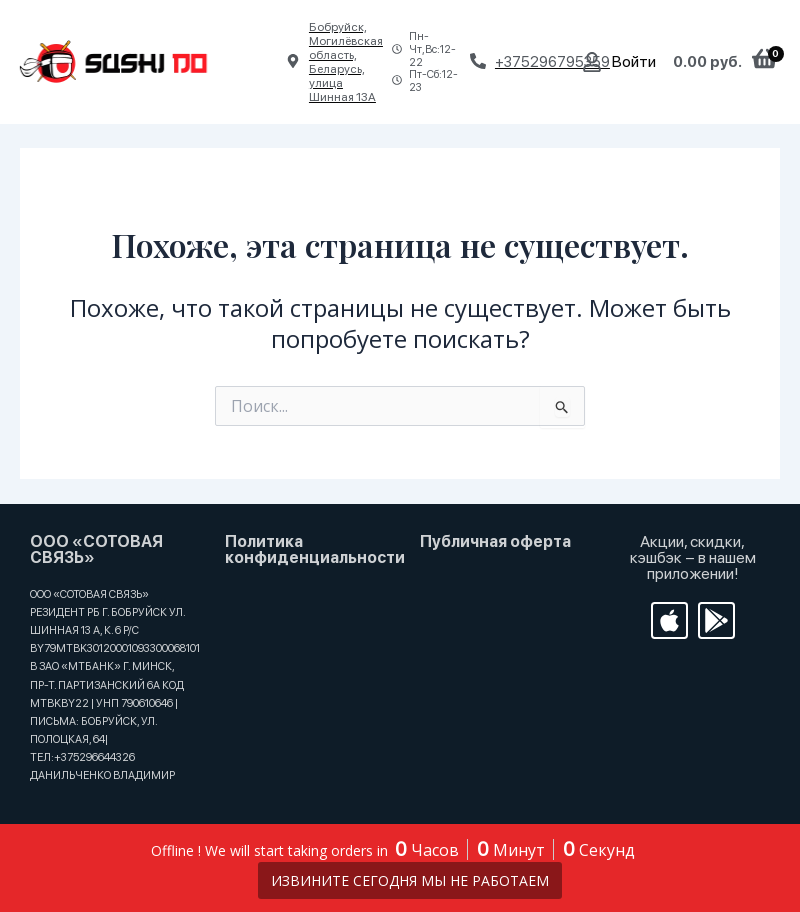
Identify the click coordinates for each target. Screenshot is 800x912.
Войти (634, 61)
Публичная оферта (495, 541)
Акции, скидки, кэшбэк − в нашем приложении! (693, 557)
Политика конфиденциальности (315, 549)
